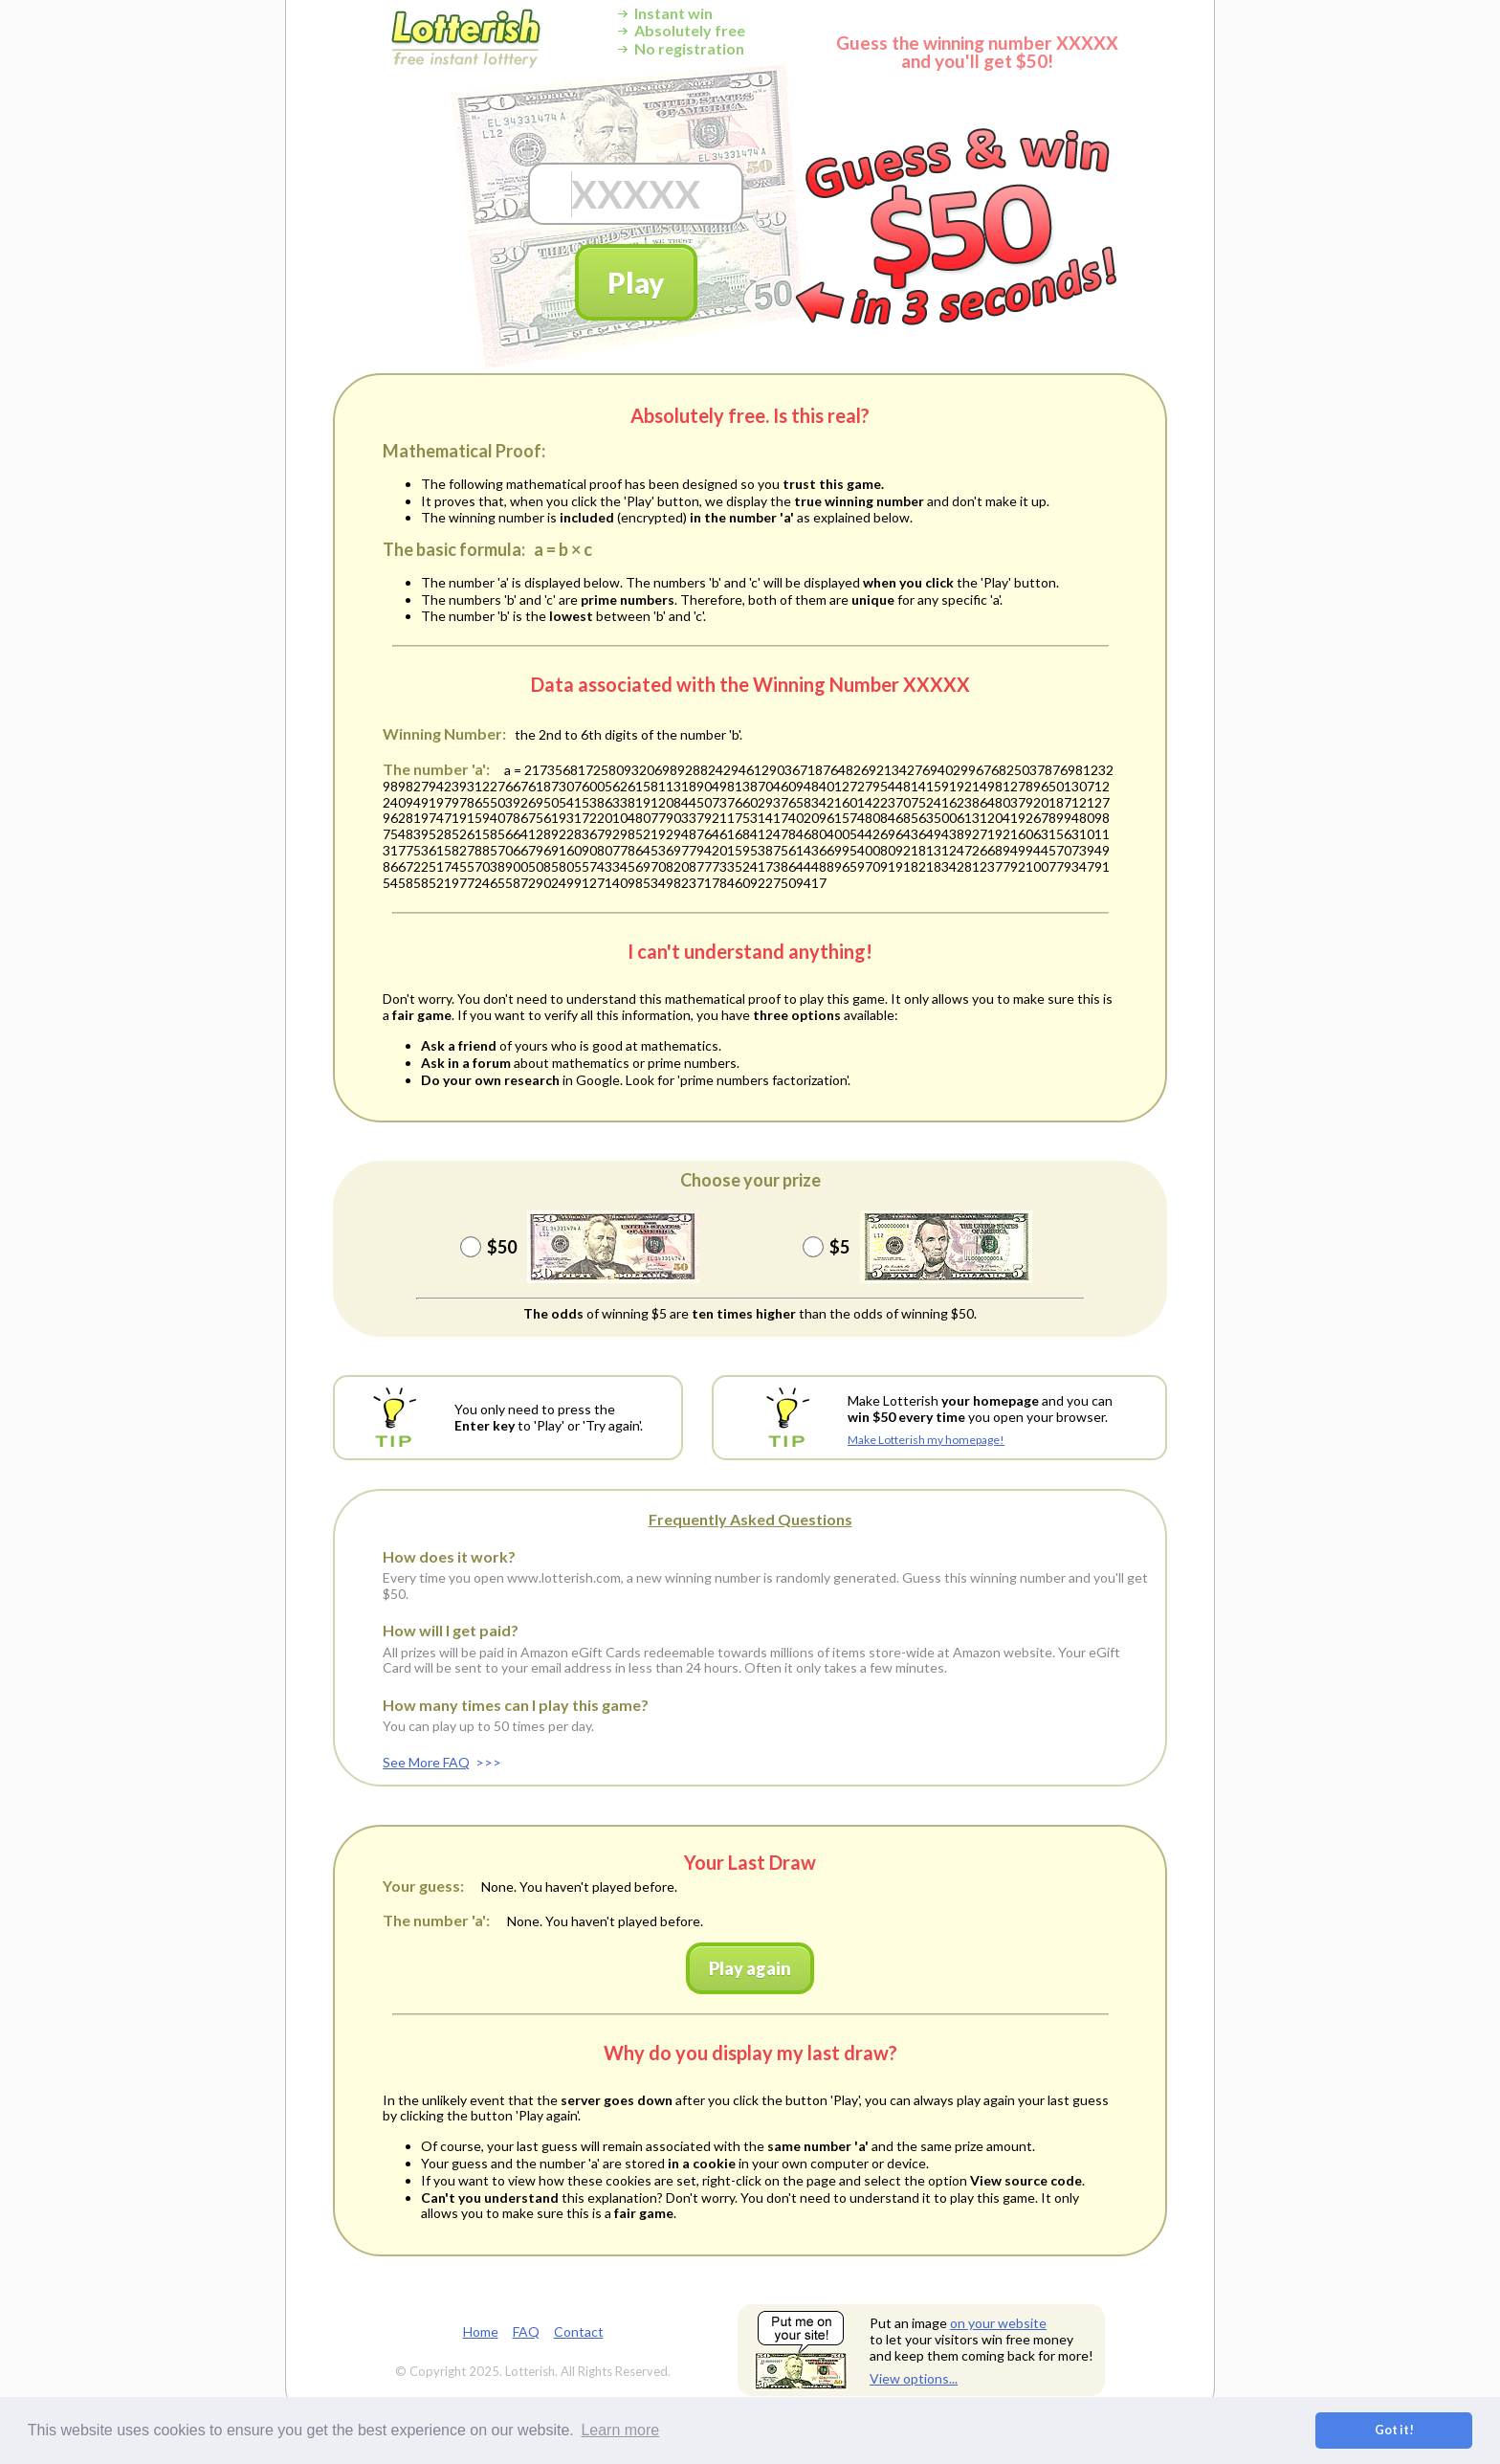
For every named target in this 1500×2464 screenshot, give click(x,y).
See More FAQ (426, 1762)
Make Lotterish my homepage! (926, 1439)
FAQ (526, 2331)
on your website (998, 2323)
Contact (579, 2331)
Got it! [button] (1394, 2430)
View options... (914, 2378)
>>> (488, 1762)
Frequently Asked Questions (750, 1519)
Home (480, 2331)
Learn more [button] (620, 2430)
